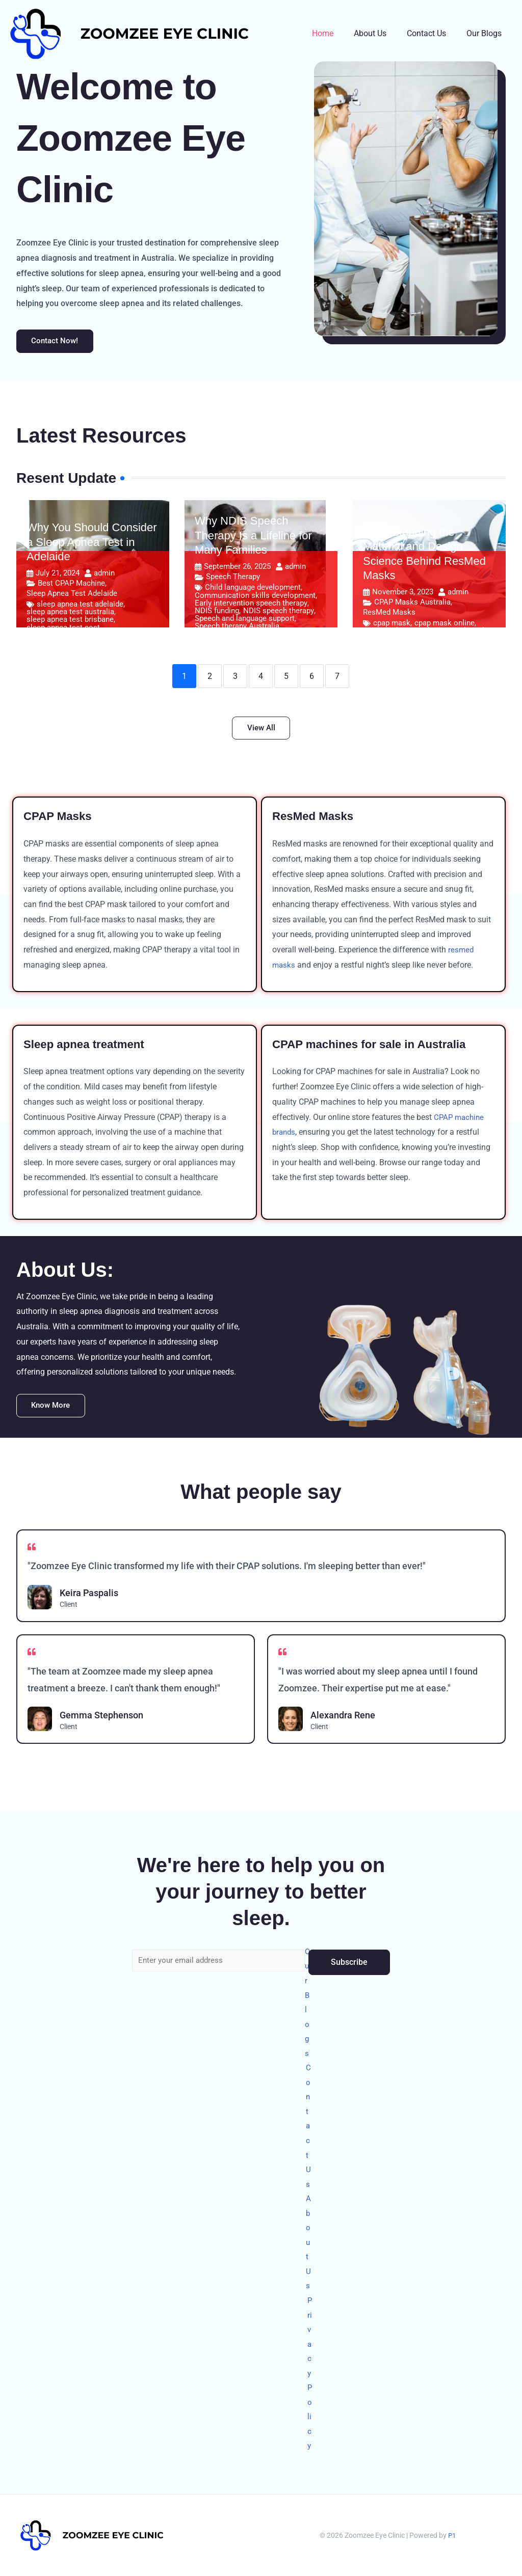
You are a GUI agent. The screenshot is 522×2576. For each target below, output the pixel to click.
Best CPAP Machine (71, 585)
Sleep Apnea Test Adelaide (72, 595)
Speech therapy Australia (237, 629)
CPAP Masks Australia (412, 604)
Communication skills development (255, 597)
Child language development (253, 590)
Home (337, 33)
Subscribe (349, 1942)
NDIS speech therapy (278, 613)
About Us (380, 33)
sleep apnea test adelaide (80, 606)
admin (104, 575)
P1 (452, 2535)
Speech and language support (245, 620)
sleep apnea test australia (70, 614)
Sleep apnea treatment (88, 1047)
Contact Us (432, 33)
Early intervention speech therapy (251, 605)
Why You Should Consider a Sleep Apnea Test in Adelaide (92, 544)
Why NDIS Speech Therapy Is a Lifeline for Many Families (253, 537)
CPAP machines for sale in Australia (376, 1047)
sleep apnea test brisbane (70, 622)
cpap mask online (444, 625)
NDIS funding (217, 613)
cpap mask (391, 625)
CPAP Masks (60, 820)
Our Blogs (486, 33)
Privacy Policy (310, 2370)
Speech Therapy (233, 578)
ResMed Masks (389, 614)
